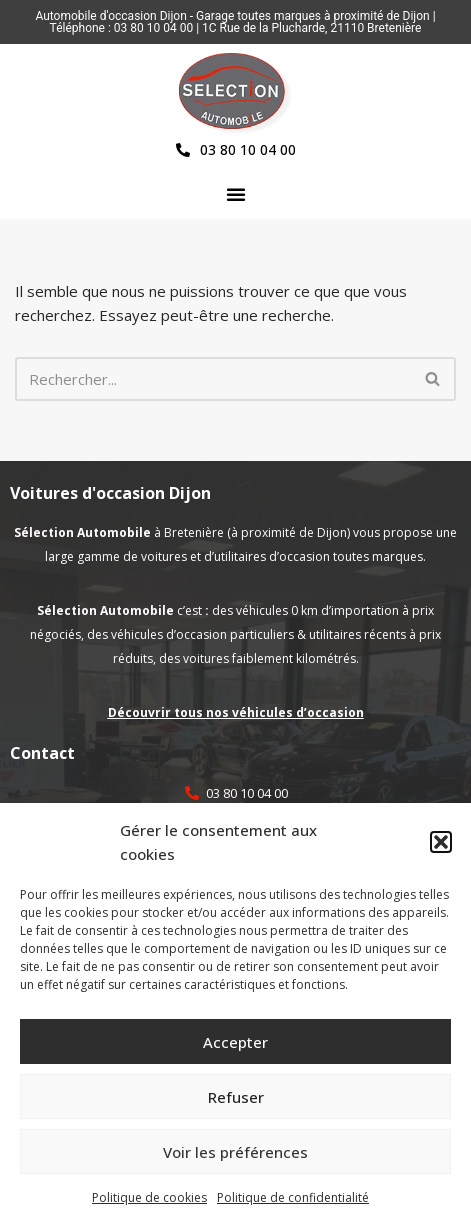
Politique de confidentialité (293, 1197)
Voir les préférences (235, 1152)
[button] (441, 842)
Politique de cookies (149, 1197)
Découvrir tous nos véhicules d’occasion (236, 712)
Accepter (235, 1042)
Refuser (236, 1097)
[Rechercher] (213, 379)
